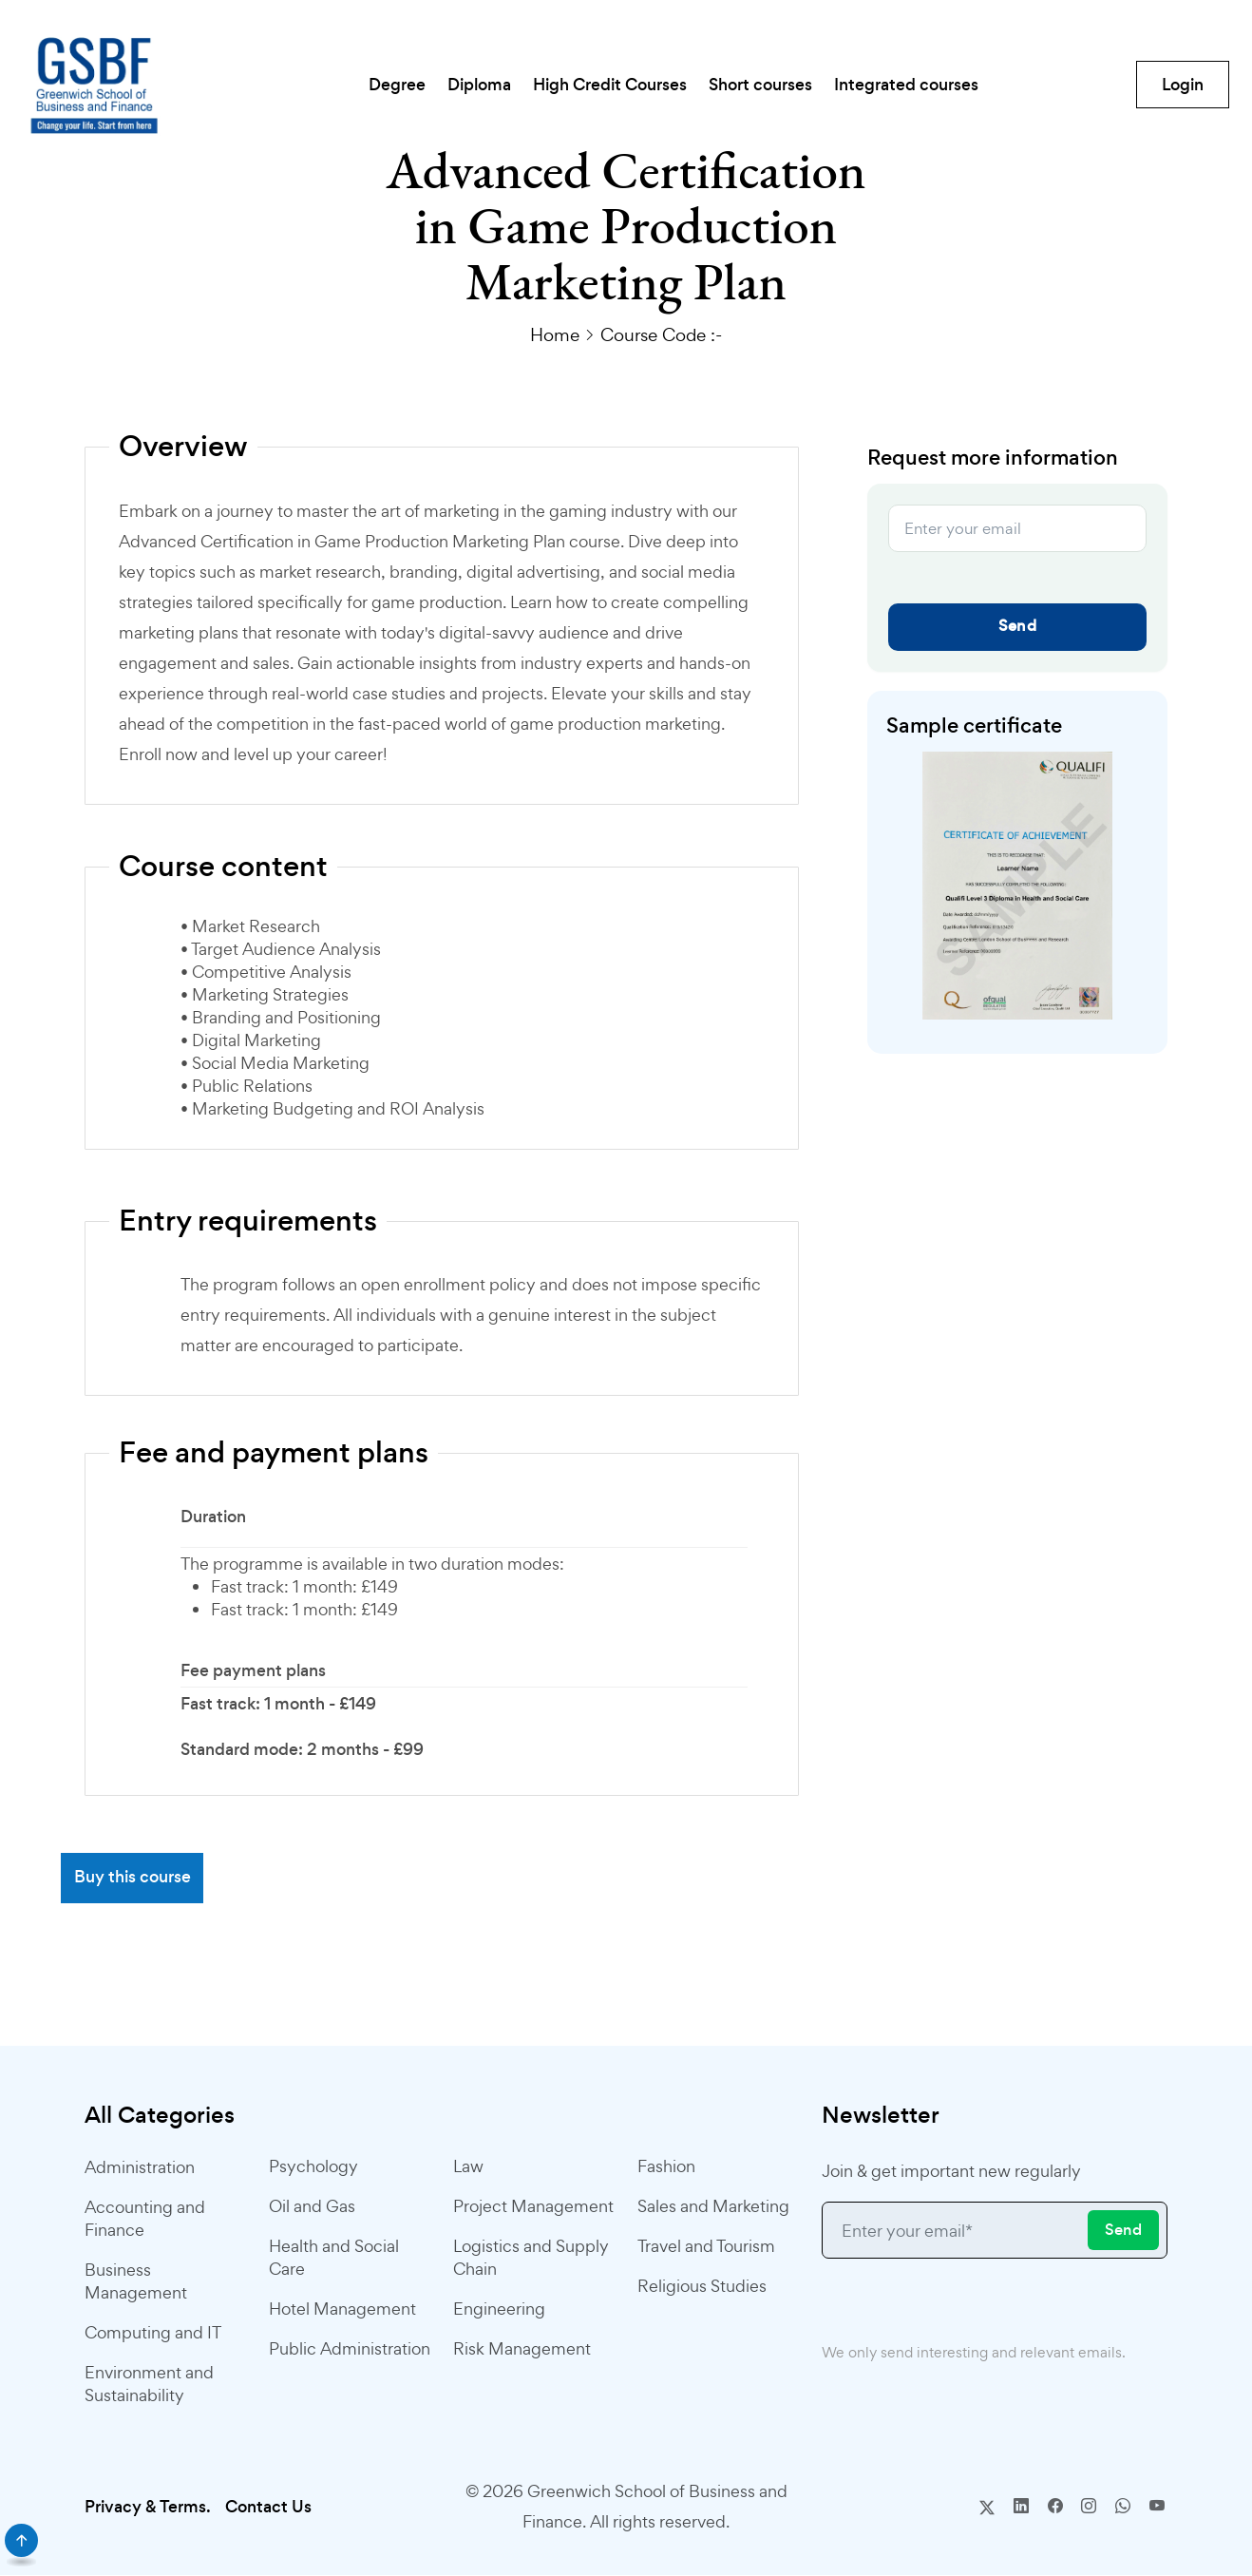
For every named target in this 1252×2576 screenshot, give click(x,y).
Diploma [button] (466, 85)
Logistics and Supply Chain (531, 2258)
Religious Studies (702, 2287)
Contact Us (268, 2507)
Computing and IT (153, 2333)
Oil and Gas (312, 2207)
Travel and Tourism (706, 2247)
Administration (140, 2168)
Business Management (136, 2282)
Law (468, 2167)
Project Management (533, 2207)
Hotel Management (342, 2309)
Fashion (666, 2167)
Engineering (499, 2309)
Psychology (313, 2167)
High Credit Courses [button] (609, 85)
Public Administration (349, 2349)
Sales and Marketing (713, 2207)
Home (554, 334)
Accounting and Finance (145, 2219)
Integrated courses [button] (930, 85)
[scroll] (21, 2540)
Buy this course (132, 1878)
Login (1181, 85)
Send (1017, 626)
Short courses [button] (772, 85)
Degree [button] (371, 85)
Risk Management (522, 2349)
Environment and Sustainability (149, 2384)
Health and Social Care (334, 2258)
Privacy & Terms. (148, 2507)
